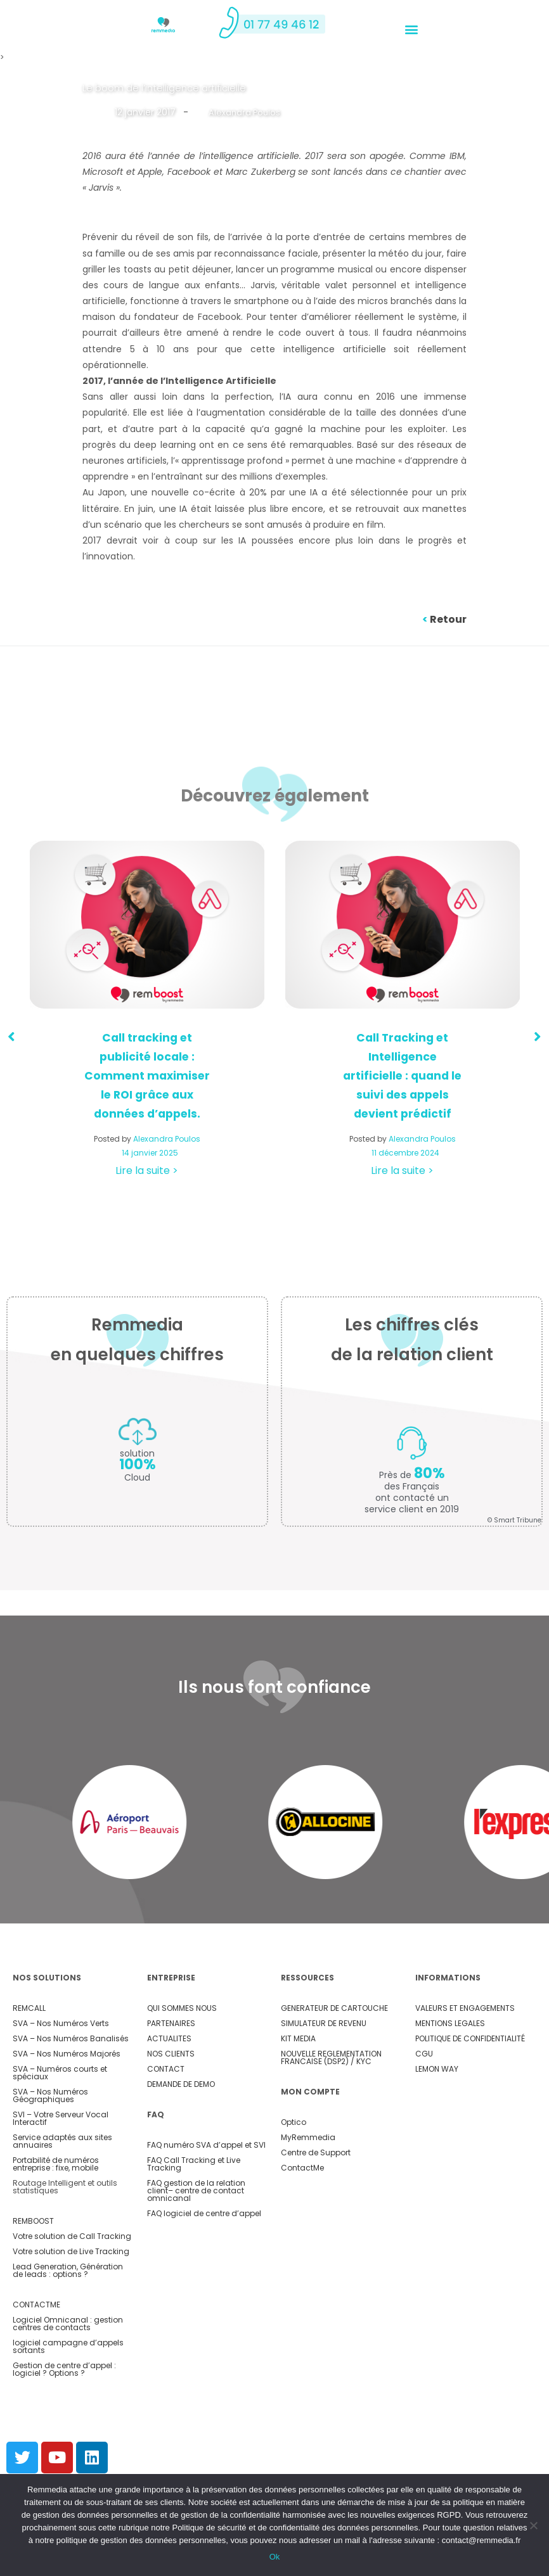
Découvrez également (274, 794)
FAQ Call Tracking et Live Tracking (193, 2164)
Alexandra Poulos (246, 112)
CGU (424, 2053)
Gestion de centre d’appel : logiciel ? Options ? (64, 2369)
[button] (411, 29)
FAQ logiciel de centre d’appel (204, 2213)
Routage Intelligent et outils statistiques (65, 2186)
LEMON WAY (436, 2068)
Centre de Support (316, 2152)
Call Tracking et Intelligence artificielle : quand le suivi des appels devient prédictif (402, 1075)
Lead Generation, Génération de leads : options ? (68, 2270)
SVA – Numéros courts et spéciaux (60, 2072)
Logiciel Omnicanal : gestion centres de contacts (68, 2323)
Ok (274, 2556)
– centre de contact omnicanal (195, 2194)
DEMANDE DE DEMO (181, 2084)
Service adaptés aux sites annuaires (62, 2141)
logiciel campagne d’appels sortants (68, 2346)
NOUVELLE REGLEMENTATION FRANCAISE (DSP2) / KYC (331, 2057)
